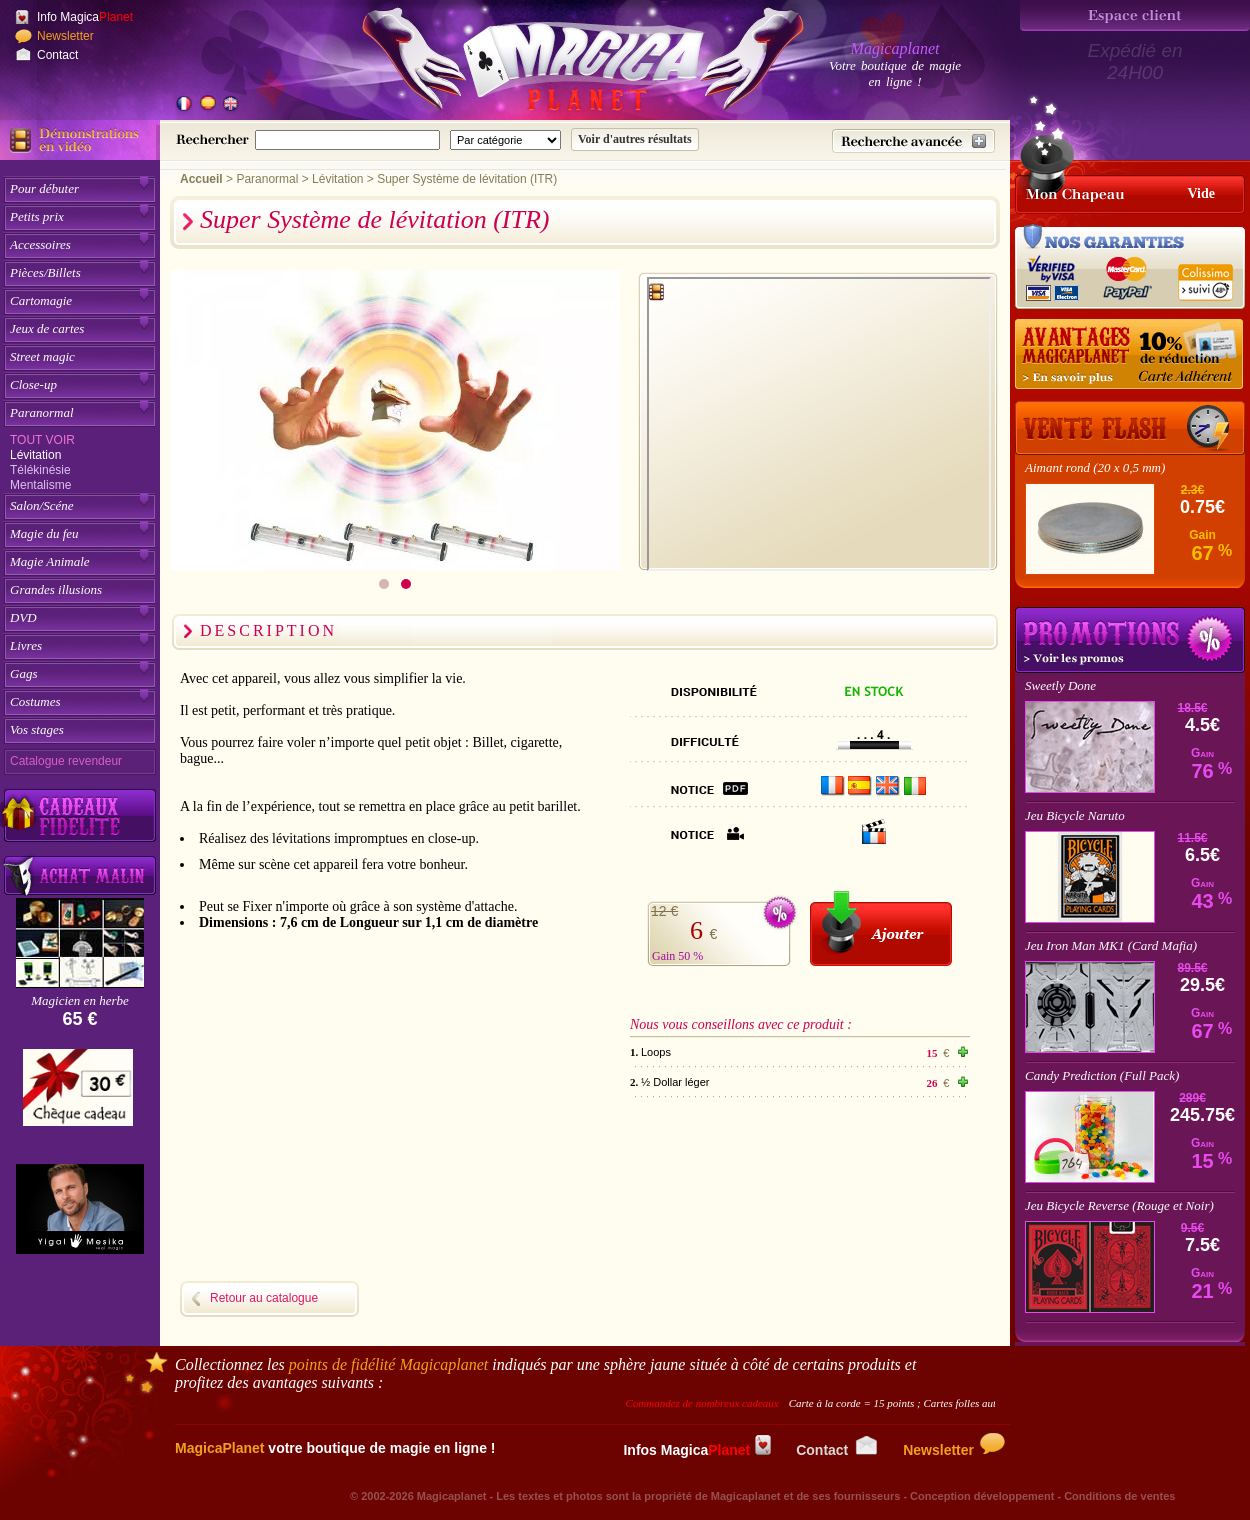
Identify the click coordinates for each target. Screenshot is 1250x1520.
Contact (57, 55)
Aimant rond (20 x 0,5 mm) (1095, 467)
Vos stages (37, 729)
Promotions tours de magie (1130, 640)
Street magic (42, 356)
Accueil (201, 179)
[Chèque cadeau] (78, 1094)
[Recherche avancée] (913, 141)
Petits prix (37, 216)
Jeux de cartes (47, 328)
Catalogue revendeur (66, 761)
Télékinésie (40, 470)
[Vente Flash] (1130, 428)
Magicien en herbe (79, 1000)
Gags (23, 673)
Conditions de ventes (1119, 1496)
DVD (23, 617)
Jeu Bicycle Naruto (1075, 815)
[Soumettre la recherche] (635, 139)
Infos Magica (697, 1450)
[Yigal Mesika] (80, 1209)
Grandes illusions (56, 589)
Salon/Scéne (42, 505)
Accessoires (40, 244)
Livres (26, 645)
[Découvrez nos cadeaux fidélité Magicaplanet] (80, 816)
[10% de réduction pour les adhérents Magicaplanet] (1130, 355)
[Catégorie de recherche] (505, 140)
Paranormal (42, 412)
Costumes (35, 701)
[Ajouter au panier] (881, 928)
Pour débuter (44, 188)
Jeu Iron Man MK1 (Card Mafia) (1111, 945)
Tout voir (42, 440)
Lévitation (35, 455)
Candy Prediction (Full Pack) (1102, 1075)
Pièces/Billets (45, 272)
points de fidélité (389, 1364)
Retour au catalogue (264, 1298)
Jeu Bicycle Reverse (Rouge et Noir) (1119, 1205)
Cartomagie (41, 300)
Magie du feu (44, 533)
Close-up (33, 384)
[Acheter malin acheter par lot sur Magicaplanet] (80, 875)
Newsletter (65, 36)
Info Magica (85, 17)
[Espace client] (1135, 15)
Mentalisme (40, 485)
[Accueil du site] (560, 64)
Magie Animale (50, 561)
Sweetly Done (1060, 685)
